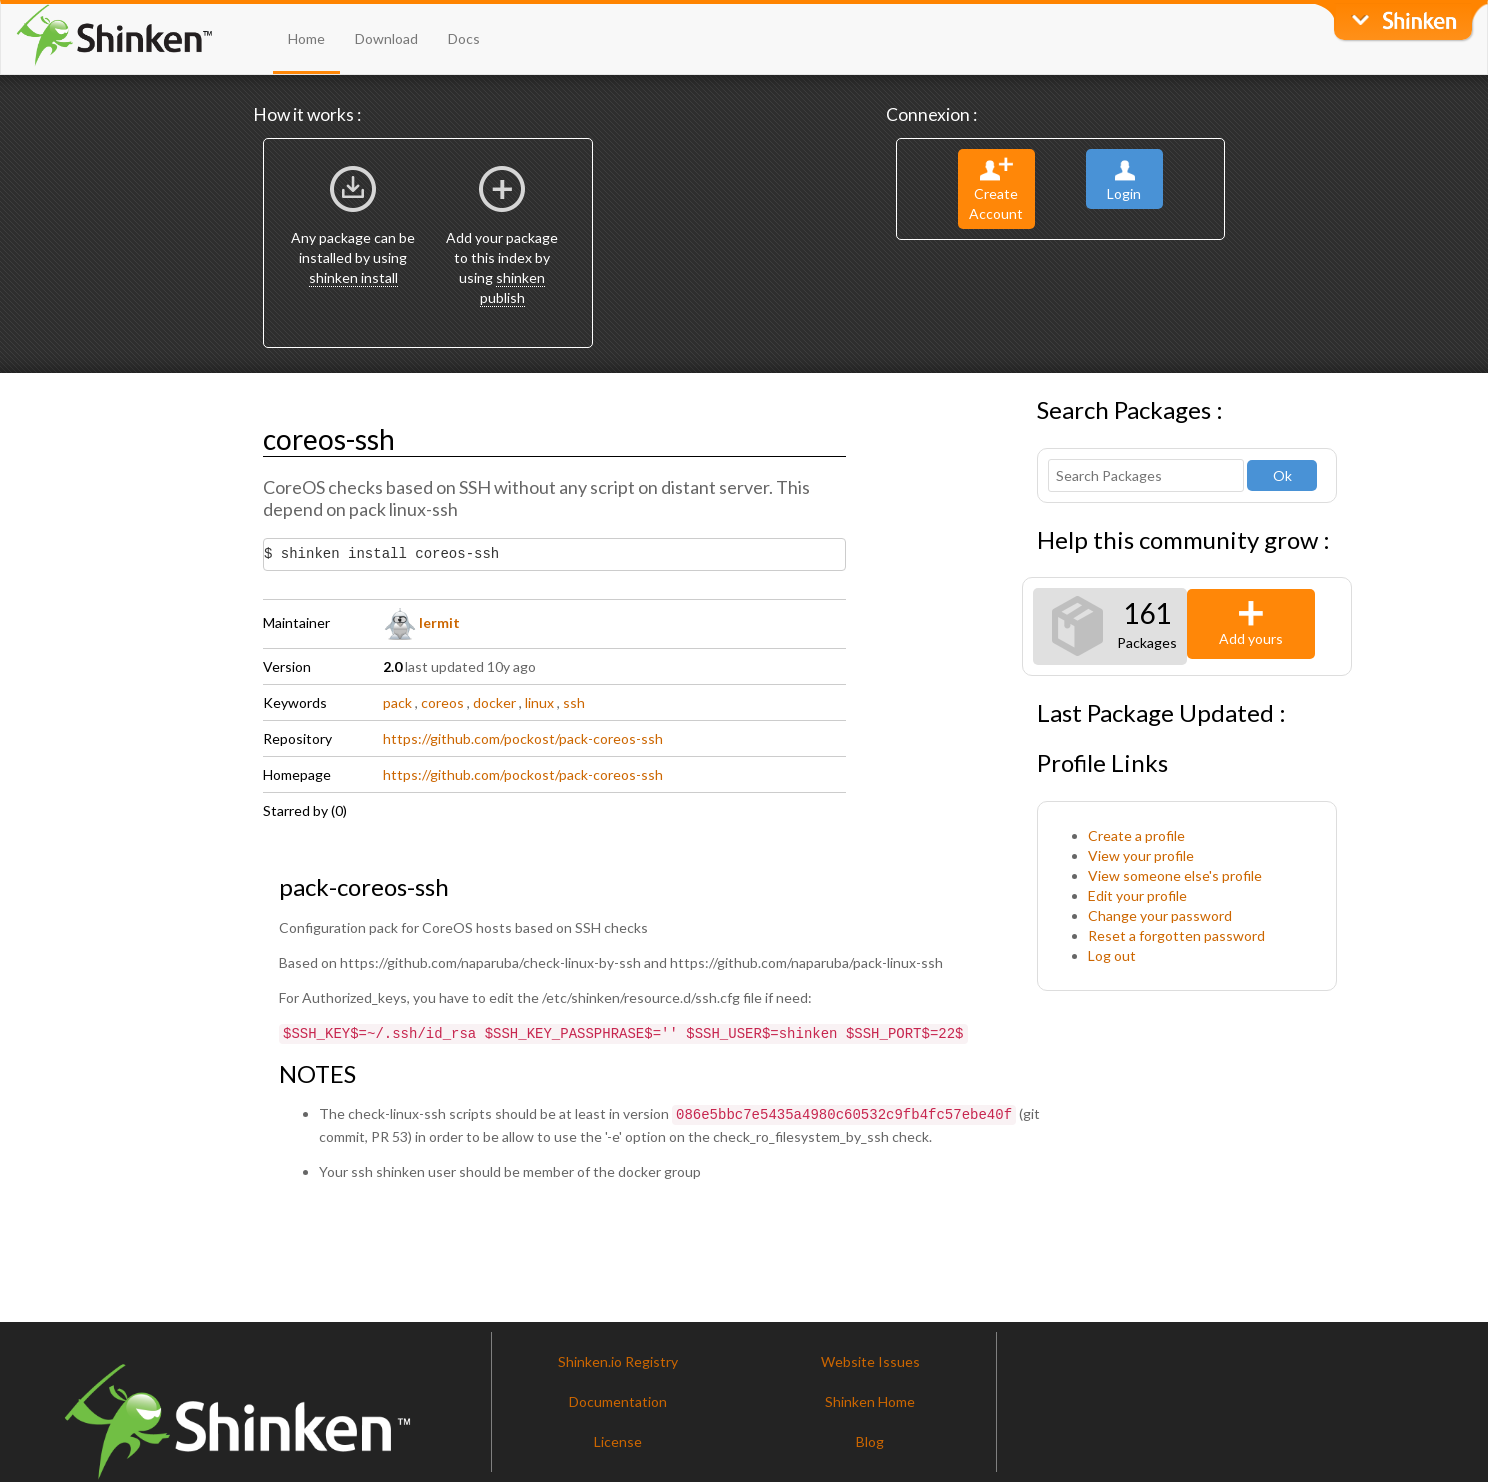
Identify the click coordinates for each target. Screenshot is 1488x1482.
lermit (422, 622)
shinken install (353, 277)
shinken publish (513, 287)
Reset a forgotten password (1176, 935)
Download (386, 38)
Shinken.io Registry (618, 1357)
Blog (870, 1437)
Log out (1112, 955)
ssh (574, 702)
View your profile (1141, 855)
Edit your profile (1137, 895)
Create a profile (1136, 835)
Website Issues (870, 1357)
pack (397, 702)
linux (539, 702)
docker (494, 702)
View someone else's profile (1175, 875)
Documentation (618, 1397)
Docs (464, 38)
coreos (442, 702)
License (618, 1437)
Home (306, 38)
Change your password (1160, 915)
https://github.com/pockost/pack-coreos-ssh (523, 738)
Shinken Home (870, 1397)
